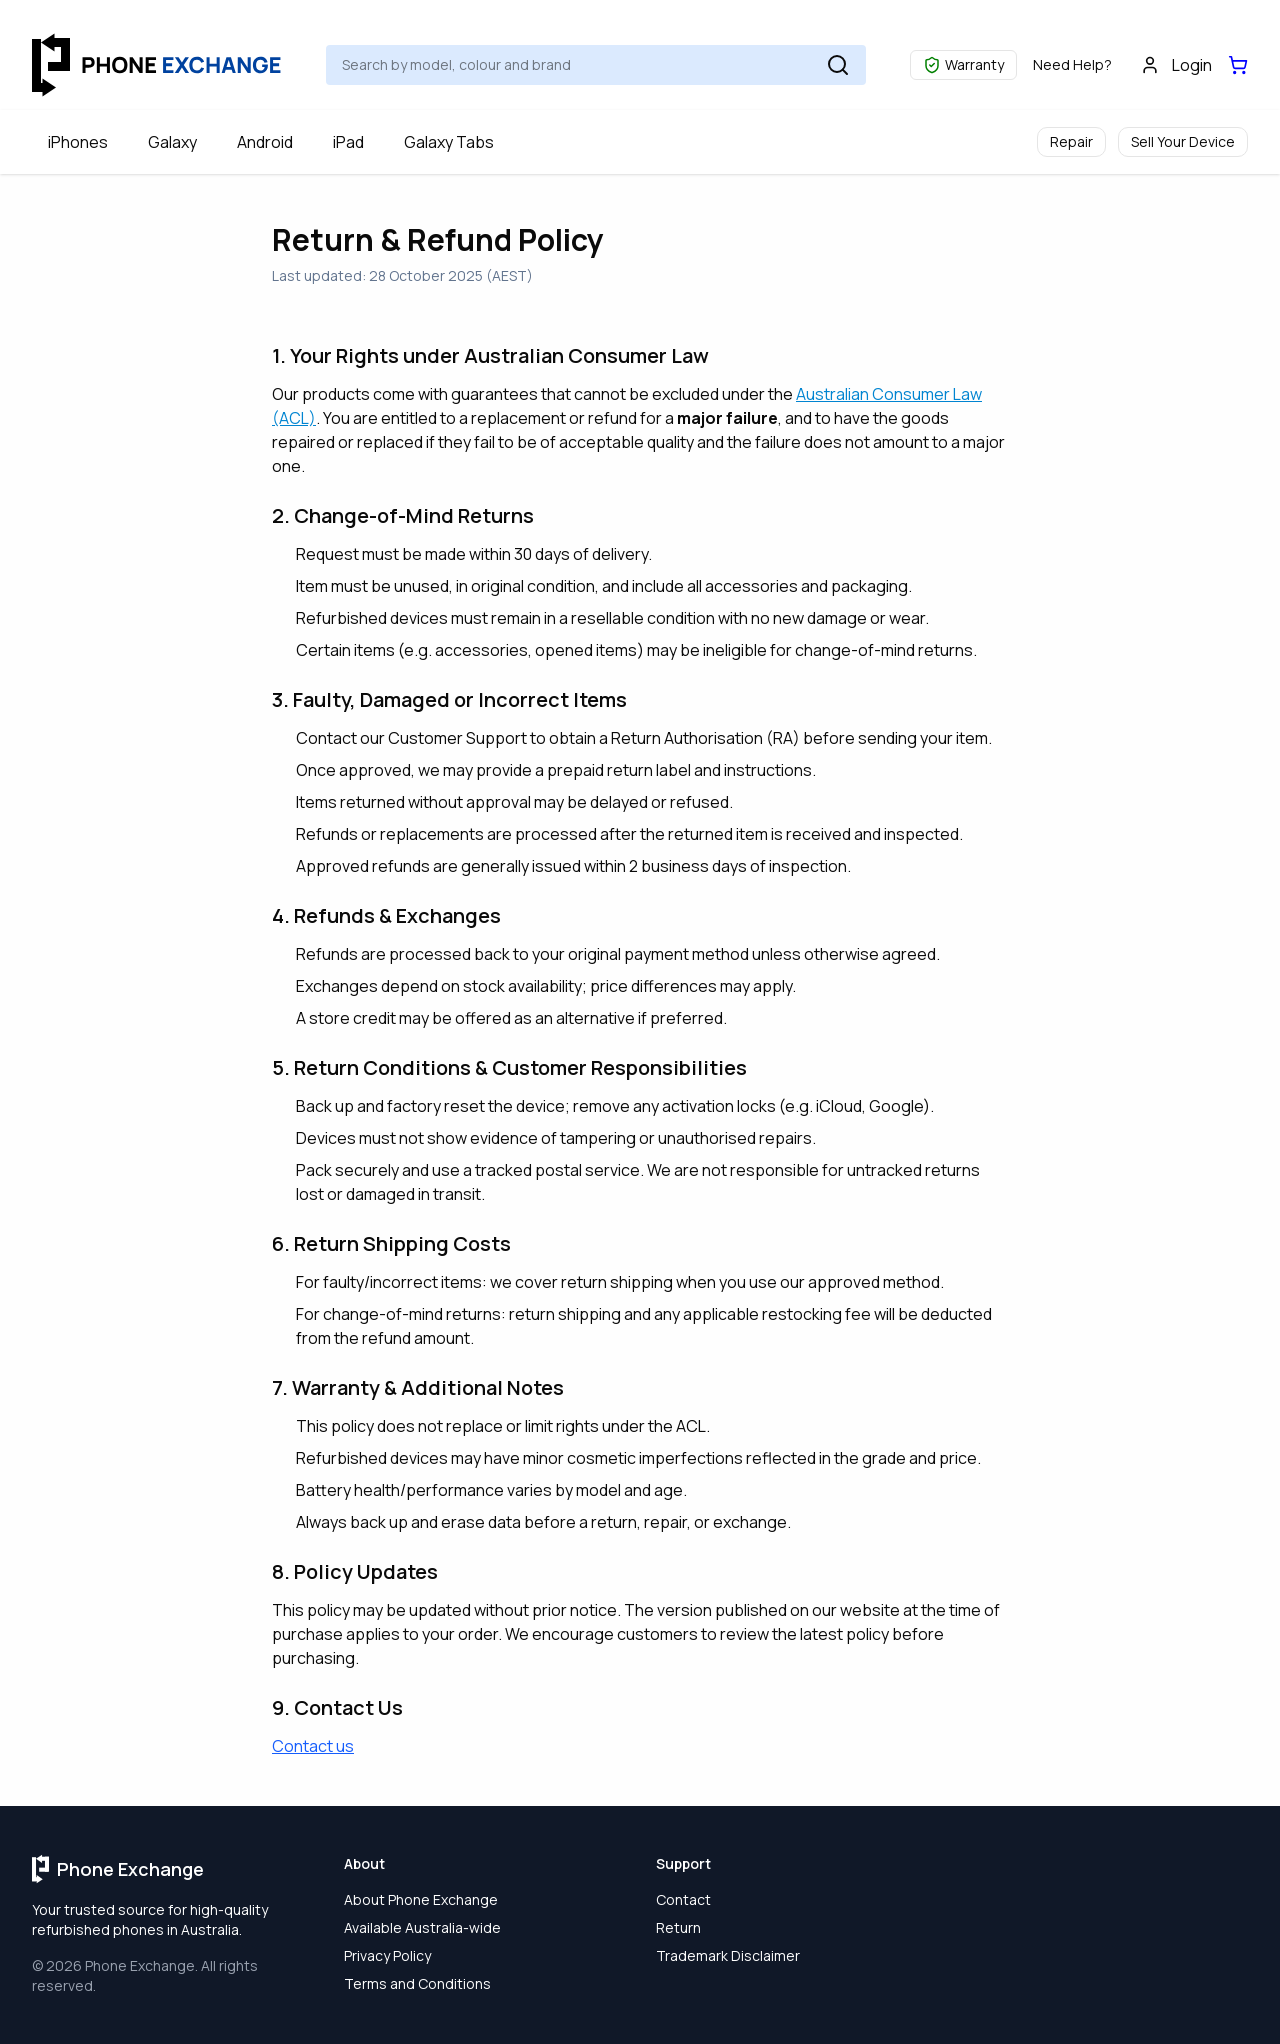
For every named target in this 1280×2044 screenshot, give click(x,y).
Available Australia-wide (422, 1927)
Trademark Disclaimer (728, 1955)
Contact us (313, 1746)
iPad (348, 142)
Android (265, 142)
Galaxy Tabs (449, 142)
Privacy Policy (387, 1955)
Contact (683, 1899)
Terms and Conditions (417, 1983)
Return (678, 1927)
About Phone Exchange (421, 1899)
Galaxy (172, 142)
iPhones (78, 142)
